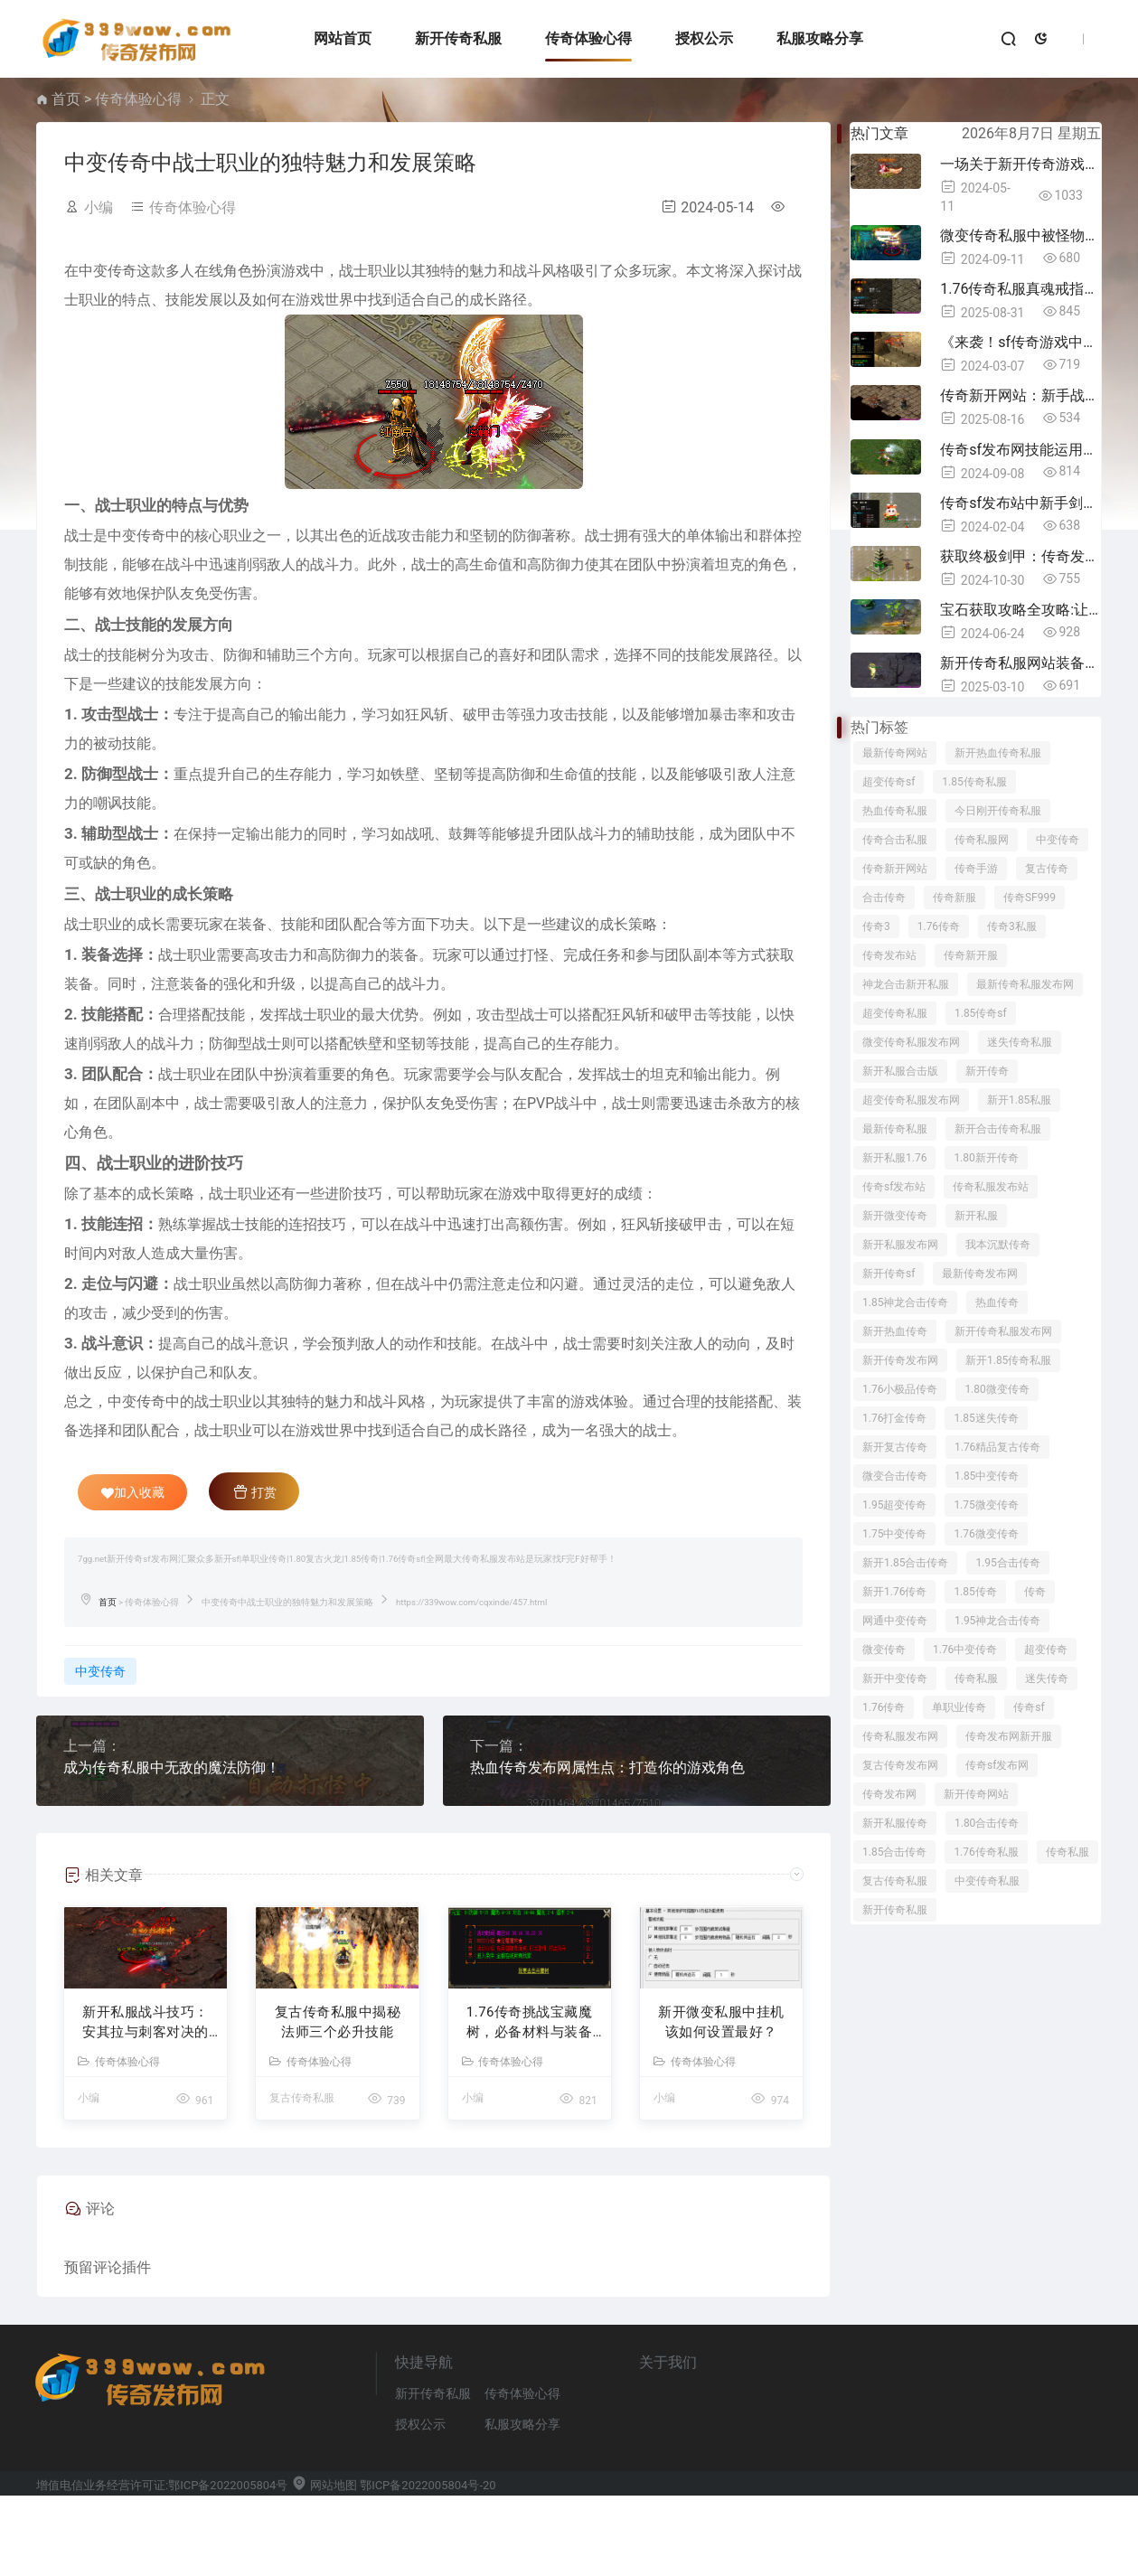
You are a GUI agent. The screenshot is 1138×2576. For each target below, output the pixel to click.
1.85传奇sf (981, 1013)
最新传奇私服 (894, 1129)
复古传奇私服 (301, 2179)
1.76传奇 (938, 926)
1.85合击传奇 (894, 1852)
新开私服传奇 (894, 1823)
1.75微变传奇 (986, 1505)
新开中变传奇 (894, 1678)
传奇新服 (954, 897)
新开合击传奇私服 (998, 1129)
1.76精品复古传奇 (997, 1447)
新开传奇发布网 (900, 1360)
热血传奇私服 (894, 810)
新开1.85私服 (1019, 1100)
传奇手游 (976, 868)
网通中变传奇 (894, 1620)
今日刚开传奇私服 (998, 810)
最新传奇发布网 (980, 1273)
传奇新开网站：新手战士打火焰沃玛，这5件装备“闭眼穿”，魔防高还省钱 (1020, 395)
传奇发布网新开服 (1008, 1736)
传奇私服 (976, 1678)
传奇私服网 (982, 839)
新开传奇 (987, 1071)
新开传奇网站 (976, 1794)
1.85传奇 (975, 1591)
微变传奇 (884, 1649)
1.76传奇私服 (986, 1852)
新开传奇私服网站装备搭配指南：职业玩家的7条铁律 (1020, 663)
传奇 (1035, 1591)
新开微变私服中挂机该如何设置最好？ (721, 2102)
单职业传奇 (959, 1707)
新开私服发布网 (900, 1244)
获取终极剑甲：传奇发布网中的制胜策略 (1020, 556)
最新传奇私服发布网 (1025, 984)
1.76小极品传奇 (899, 1389)
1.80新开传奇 (986, 1158)
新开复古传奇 (894, 1447)
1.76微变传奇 (986, 1534)
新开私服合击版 (900, 1071)
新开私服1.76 (894, 1158)
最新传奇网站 (894, 753)
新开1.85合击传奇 (905, 1562)
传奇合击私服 (894, 839)
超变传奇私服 (894, 1013)
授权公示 (694, 38)
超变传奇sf (888, 782)
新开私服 (976, 1215)
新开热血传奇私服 (998, 753)
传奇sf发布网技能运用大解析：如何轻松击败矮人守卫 (1020, 449)
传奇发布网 (889, 1794)
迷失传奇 (1046, 1678)
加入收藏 (133, 1492)
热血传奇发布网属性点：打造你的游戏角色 (607, 1767)
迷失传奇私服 (1019, 1042)
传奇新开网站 (894, 868)
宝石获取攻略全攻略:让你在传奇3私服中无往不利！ (1020, 609)
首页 (66, 99)
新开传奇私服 (449, 38)
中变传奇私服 (987, 1881)
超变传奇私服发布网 (911, 1100)
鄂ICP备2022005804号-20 (427, 2565)
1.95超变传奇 (894, 1505)
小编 (98, 207)
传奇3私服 (1012, 926)
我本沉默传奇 (997, 1244)
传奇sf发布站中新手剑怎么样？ (1020, 503)
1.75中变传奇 (894, 1534)
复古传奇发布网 (900, 1765)
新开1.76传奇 (894, 1591)
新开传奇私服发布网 (1003, 1331)
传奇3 (876, 926)
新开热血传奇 (894, 1331)
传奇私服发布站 (991, 1186)
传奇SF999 (1029, 897)
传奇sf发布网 (997, 1765)
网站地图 (324, 2565)
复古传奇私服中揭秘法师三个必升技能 (338, 2102)
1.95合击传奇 (1007, 1562)
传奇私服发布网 (900, 1736)
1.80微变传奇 (996, 1389)
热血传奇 (997, 1302)
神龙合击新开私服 (905, 984)
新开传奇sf (888, 1273)
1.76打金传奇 (894, 1418)
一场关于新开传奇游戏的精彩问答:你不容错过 (1020, 164)
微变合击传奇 (894, 1476)
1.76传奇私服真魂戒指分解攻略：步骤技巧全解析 (1020, 288)
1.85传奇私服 (974, 782)
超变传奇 (1045, 1649)
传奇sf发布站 (894, 1186)
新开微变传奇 (894, 1215)
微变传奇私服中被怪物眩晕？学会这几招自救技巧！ (1020, 235)
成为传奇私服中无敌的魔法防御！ (171, 1767)
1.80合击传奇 (987, 1823)
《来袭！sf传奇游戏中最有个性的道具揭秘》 (1020, 342)
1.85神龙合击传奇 (905, 1302)
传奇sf (1028, 1707)
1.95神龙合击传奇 (997, 1620)
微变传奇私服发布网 (911, 1042)
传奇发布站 (889, 955)
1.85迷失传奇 (986, 1418)
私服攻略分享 (810, 38)
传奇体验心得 (579, 38)
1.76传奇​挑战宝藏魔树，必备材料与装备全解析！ (529, 2103)
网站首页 (333, 38)
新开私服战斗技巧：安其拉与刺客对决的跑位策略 (145, 2103)
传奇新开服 (971, 955)
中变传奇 (100, 1671)
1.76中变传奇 (965, 1649)
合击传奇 (884, 897)
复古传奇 (1046, 868)
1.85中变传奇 (987, 1476)
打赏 (254, 1491)
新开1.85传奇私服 (1008, 1360)
